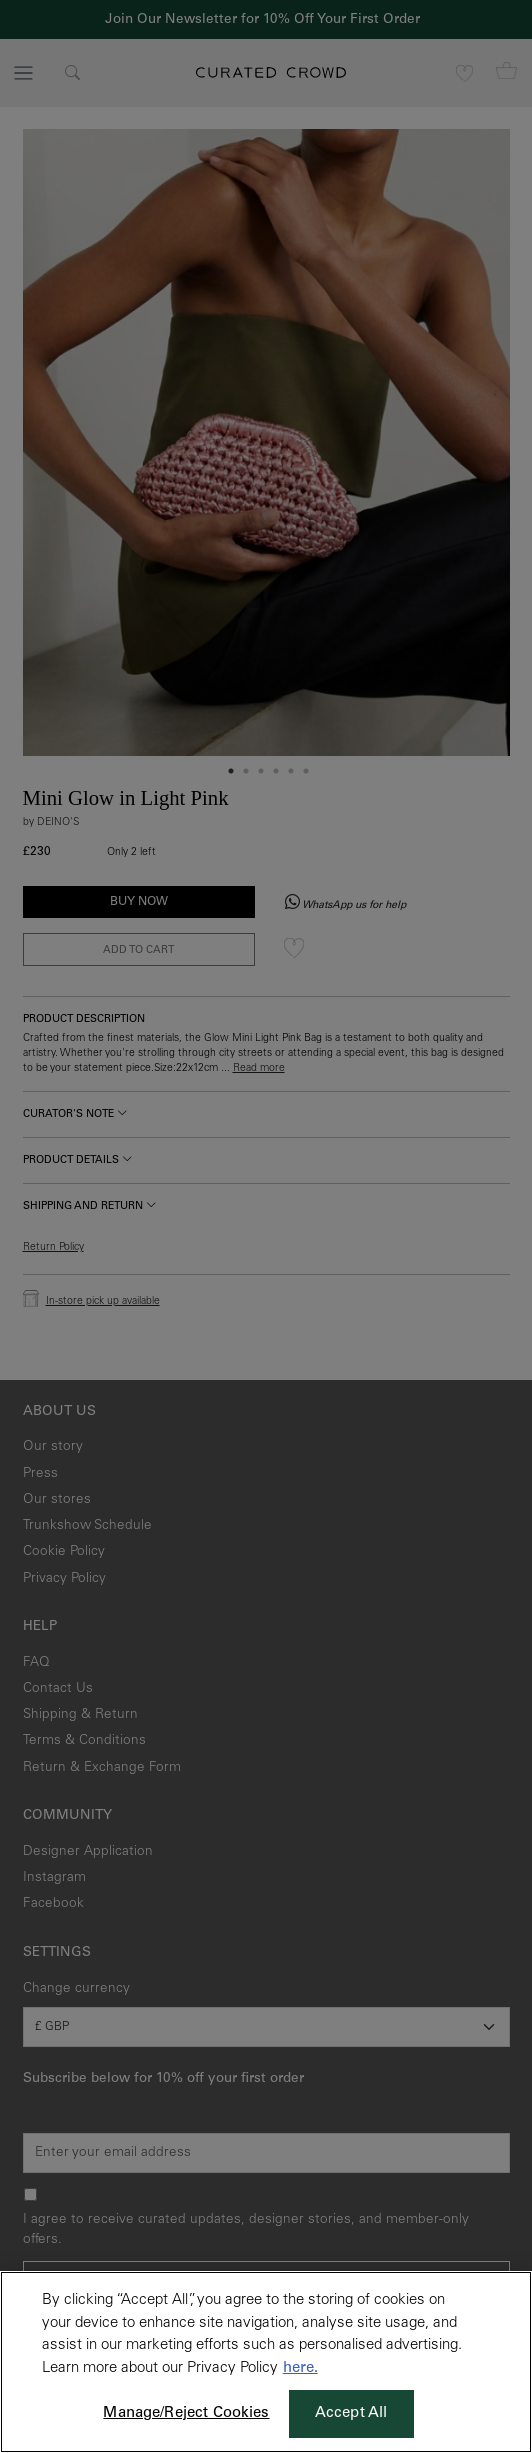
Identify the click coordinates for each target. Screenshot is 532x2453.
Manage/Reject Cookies (186, 2413)
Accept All (351, 2413)
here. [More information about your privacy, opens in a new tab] (300, 2368)
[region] (266, 2362)
